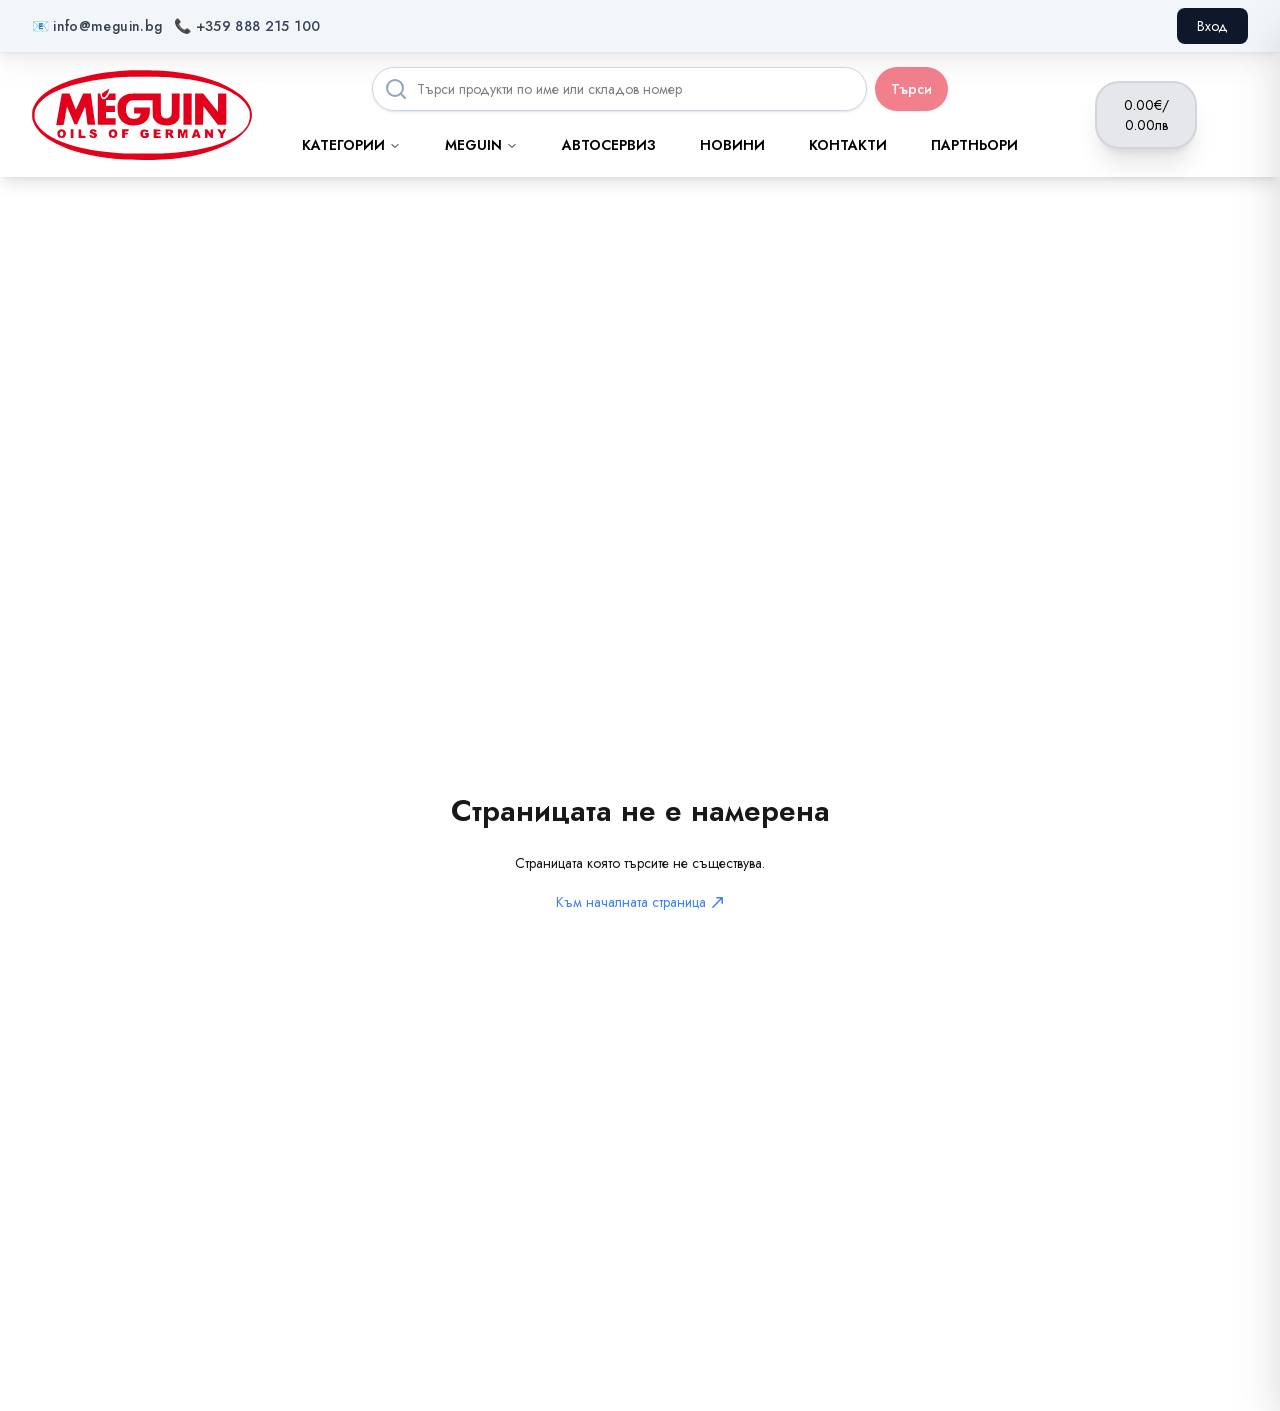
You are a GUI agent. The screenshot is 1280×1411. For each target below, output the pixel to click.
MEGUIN (481, 145)
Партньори (974, 145)
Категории (351, 145)
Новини (732, 145)
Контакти (848, 145)
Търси (911, 89)
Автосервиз (609, 145)
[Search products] (619, 89)
